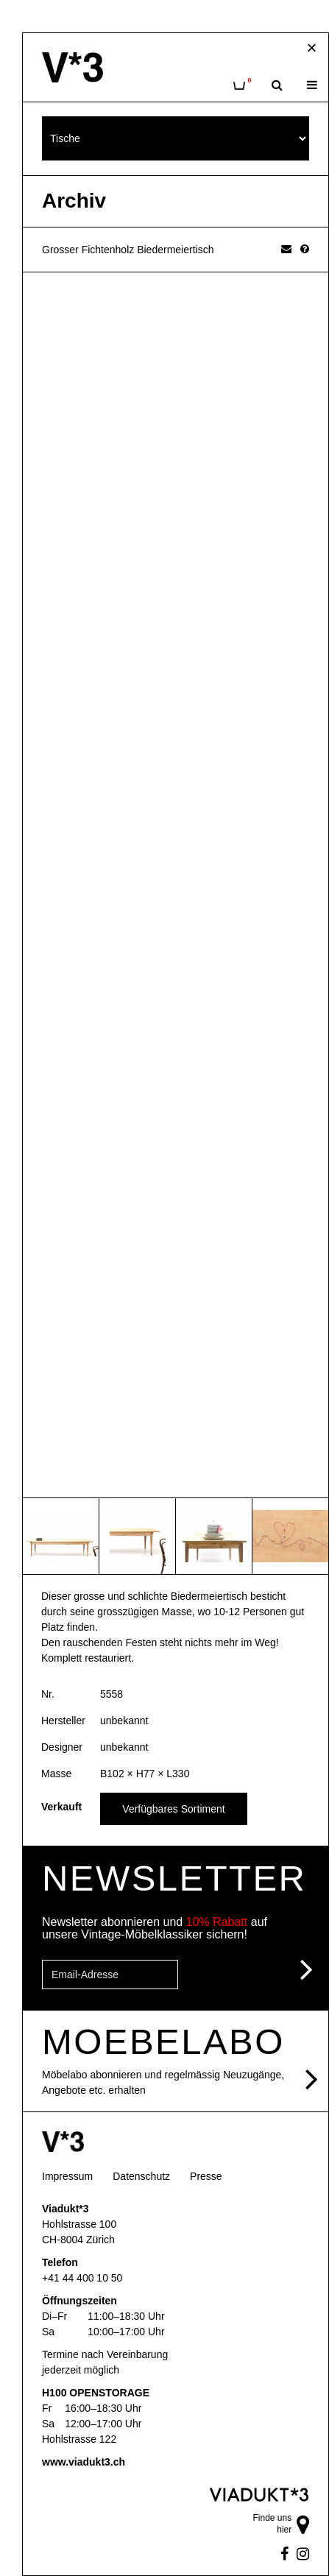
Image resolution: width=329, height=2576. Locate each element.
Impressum (67, 2176)
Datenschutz (141, 2176)
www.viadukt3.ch (83, 2462)
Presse (206, 2176)
